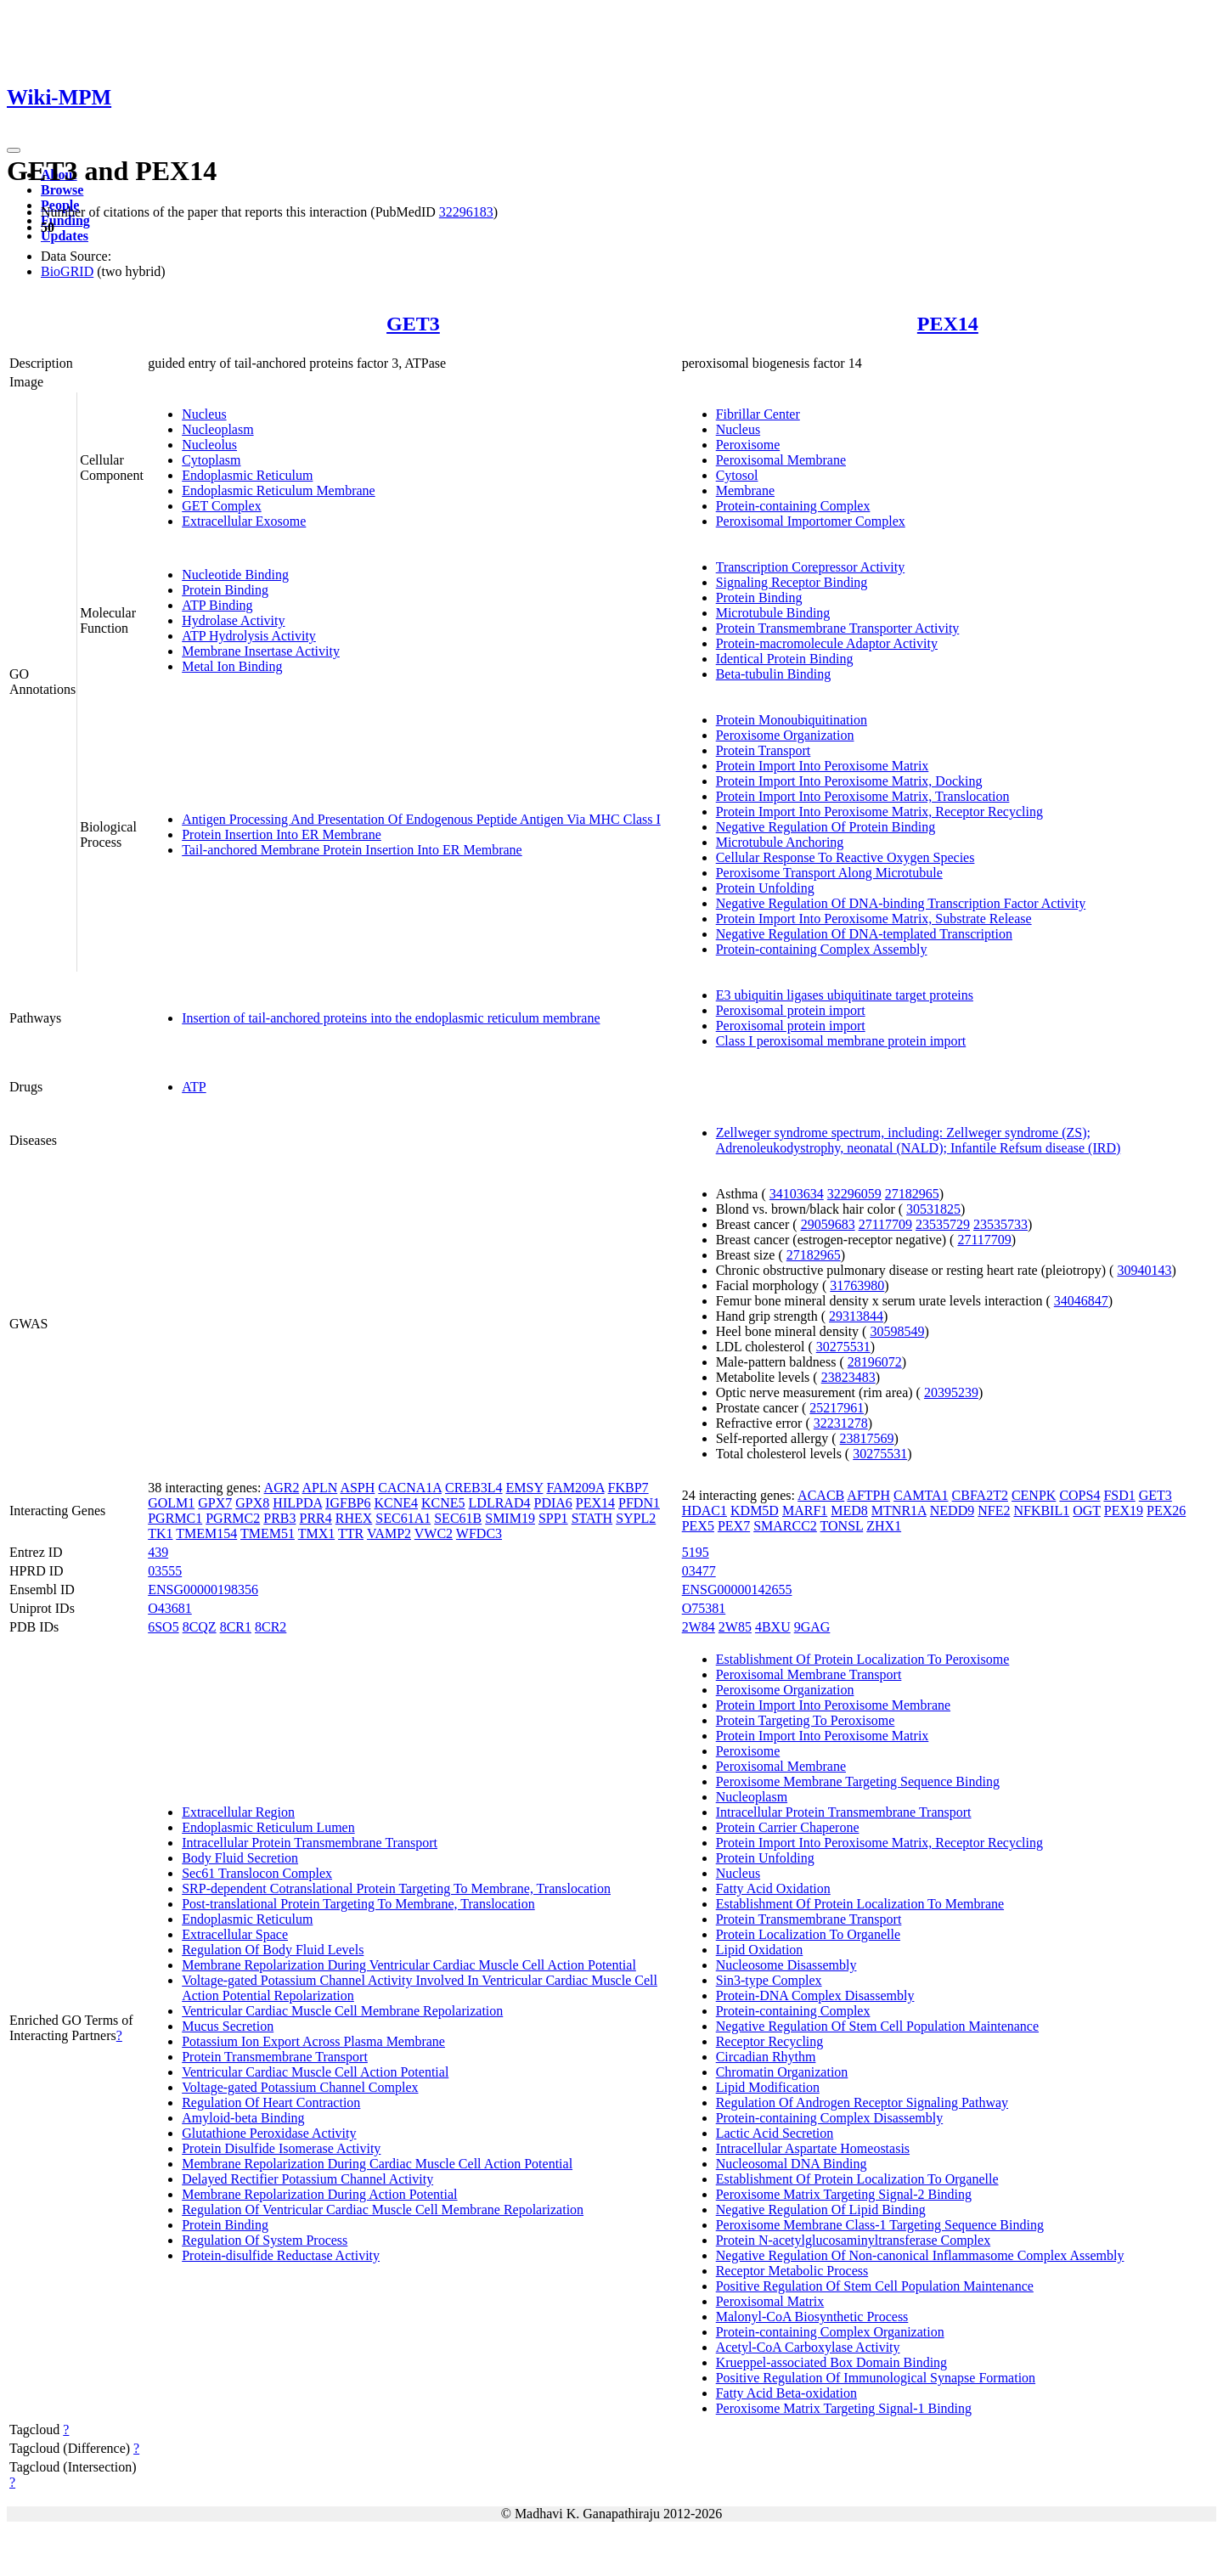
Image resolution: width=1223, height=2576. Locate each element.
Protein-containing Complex (793, 506)
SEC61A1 (403, 1518)
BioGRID (67, 271)
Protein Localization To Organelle (808, 1934)
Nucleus (204, 414)
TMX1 (316, 1533)
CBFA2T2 (980, 1495)
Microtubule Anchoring (780, 842)
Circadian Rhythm (766, 2056)
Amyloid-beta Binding (243, 2118)
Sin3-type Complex (769, 1980)
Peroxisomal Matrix (770, 2301)
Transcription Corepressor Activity (810, 567)
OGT (1087, 1510)
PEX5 (698, 1526)
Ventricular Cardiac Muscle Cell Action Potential (315, 2072)
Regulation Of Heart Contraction (271, 2102)
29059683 (828, 1224)
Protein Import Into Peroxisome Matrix (822, 765)
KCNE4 (396, 1503)
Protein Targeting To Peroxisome (805, 1720)
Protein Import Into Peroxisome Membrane (833, 1705)
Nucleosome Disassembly (786, 1965)
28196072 (875, 1362)
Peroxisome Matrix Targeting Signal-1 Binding (844, 2408)
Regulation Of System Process (264, 2240)
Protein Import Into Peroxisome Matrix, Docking (849, 781)
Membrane (745, 490)
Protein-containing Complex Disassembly (830, 2118)
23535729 (943, 1224)
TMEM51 (267, 1533)
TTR (351, 1533)
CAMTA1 (921, 1495)
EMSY (525, 1487)
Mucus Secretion (227, 2026)
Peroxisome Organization (785, 735)
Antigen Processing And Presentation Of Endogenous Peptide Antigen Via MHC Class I (421, 819)
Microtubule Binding (773, 613)
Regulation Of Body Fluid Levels (273, 1949)
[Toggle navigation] (13, 150)
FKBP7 (628, 1487)
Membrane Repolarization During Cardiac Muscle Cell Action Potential (377, 2163)
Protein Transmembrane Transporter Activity (838, 628)
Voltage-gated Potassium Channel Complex (300, 2087)
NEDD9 (952, 1510)
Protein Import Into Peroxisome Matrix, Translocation (863, 796)
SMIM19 (510, 1518)
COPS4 (1079, 1495)
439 (158, 1552)
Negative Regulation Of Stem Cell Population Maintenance (877, 2026)
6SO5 (163, 1627)
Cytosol (737, 475)
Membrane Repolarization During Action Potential (319, 2194)
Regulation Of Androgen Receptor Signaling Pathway (862, 2102)
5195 (695, 1552)
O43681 (170, 1608)
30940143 (1144, 1270)
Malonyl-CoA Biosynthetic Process (812, 2316)
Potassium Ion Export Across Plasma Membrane (313, 2041)
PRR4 (316, 1518)
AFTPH (868, 1495)
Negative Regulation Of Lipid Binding (821, 2209)
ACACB (820, 1495)
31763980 (857, 1285)
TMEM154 (206, 1533)
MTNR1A (899, 1510)
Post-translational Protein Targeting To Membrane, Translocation (358, 1904)
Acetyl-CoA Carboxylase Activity (808, 2347)
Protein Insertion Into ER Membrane (281, 834)
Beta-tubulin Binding (773, 674)
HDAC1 (704, 1510)
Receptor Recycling (770, 2041)
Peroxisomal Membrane (781, 460)
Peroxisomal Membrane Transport (809, 1674)
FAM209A (575, 1487)
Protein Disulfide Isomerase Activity (281, 2148)
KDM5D (754, 1510)
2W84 (698, 1627)
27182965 (912, 1194)
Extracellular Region (238, 1812)
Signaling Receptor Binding (792, 582)
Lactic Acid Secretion (775, 2133)
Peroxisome (748, 444)
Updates (64, 235)
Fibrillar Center (758, 414)
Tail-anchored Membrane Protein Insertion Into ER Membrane (352, 850)
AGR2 (282, 1487)
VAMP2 (389, 1533)
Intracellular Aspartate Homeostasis (813, 2148)
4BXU (773, 1627)
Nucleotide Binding (235, 574)
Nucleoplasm (217, 429)
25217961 (836, 1408)
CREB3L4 (474, 1487)
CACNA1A (410, 1487)
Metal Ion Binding (232, 666)
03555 (165, 1571)
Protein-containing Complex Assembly (821, 949)
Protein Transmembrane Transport (275, 2056)
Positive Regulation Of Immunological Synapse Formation (875, 2377)
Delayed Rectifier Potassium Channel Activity (307, 2179)
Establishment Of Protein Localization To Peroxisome (863, 1659)
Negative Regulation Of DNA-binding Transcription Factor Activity (901, 903)
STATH (592, 1518)
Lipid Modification (768, 2087)
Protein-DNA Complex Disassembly (815, 1995)
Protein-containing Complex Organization (830, 2332)
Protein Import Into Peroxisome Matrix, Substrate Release (874, 918)
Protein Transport (763, 750)
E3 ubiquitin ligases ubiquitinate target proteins (844, 995)
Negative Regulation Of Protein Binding (826, 827)
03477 (699, 1571)
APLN (320, 1487)
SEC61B (458, 1518)
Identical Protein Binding (785, 658)
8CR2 (270, 1627)
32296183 (466, 212)
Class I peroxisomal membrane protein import (841, 1041)
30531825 (933, 1209)
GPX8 (252, 1503)
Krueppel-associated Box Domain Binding (831, 2362)
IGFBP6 (347, 1503)
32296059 (854, 1194)
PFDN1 (639, 1503)
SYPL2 (636, 1518)
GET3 (413, 324)
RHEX (354, 1518)
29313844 (856, 1316)
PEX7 (734, 1526)
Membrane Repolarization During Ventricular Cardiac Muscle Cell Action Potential (409, 1965)
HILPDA (297, 1503)
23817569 (867, 1438)
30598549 (897, 1331)
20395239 (951, 1392)
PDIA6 (552, 1503)
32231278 (841, 1423)
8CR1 (235, 1627)
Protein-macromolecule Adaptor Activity (827, 643)
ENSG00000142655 (737, 1589)
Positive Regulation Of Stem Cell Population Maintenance (875, 2286)
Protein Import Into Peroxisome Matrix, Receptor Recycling (879, 811)
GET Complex (221, 506)
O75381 (704, 1608)
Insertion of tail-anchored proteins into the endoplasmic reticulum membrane (391, 1018)
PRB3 (279, 1518)
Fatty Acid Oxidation (773, 1888)
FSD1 (1119, 1495)
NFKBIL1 (1041, 1510)
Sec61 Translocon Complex (257, 1873)
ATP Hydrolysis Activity (249, 635)
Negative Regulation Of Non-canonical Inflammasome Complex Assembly (920, 2255)
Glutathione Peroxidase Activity (269, 2133)
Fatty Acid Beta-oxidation (786, 2393)
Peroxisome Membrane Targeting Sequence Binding (858, 1781)
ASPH (357, 1487)
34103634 (796, 1194)
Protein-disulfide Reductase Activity (281, 2255)
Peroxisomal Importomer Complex (810, 521)
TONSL (842, 1526)
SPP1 (553, 1518)
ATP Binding (217, 605)
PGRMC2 (233, 1518)
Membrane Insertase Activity (261, 651)
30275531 (843, 1346)
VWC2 (433, 1533)
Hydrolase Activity (233, 620)
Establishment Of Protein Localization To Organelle (857, 2179)
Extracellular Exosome (244, 521)
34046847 (1081, 1301)
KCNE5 (443, 1503)
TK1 (160, 1533)
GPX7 (215, 1503)
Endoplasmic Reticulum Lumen (268, 1827)
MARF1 (804, 1510)
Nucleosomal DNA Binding (791, 2163)
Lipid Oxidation (759, 1949)
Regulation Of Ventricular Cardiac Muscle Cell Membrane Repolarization (382, 2209)
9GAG (812, 1627)
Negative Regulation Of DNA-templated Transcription (864, 934)
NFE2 (994, 1510)
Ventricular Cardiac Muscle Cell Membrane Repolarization (342, 2011)
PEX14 (947, 324)
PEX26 (1166, 1510)
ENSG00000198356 (203, 1589)
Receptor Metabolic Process (792, 2270)
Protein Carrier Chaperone (787, 1827)
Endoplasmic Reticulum (247, 475)
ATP (194, 1086)
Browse (62, 190)
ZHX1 (883, 1526)
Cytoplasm (211, 460)
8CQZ (200, 1627)
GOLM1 (171, 1503)
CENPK (1034, 1495)
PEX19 (1123, 1510)
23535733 (1000, 1224)
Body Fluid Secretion (240, 1858)
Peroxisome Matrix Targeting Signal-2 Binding (844, 2194)
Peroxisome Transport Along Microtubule (829, 872)
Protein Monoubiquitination (791, 720)
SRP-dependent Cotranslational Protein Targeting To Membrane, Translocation (396, 1888)
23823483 (848, 1377)
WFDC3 (479, 1533)
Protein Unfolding (765, 888)
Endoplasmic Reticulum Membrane (278, 490)
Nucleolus (209, 444)
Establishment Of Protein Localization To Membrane (860, 1904)
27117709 (885, 1224)
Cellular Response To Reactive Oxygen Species (845, 857)
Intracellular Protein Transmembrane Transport (309, 1842)
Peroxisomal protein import (790, 1010)
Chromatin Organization (782, 2072)
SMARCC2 (785, 1526)
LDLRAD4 (500, 1503)
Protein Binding (225, 590)
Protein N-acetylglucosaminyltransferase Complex (853, 2240)
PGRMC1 (175, 1518)
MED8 (849, 1510)
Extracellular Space (235, 1934)
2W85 (735, 1627)
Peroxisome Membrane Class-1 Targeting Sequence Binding (880, 2225)
